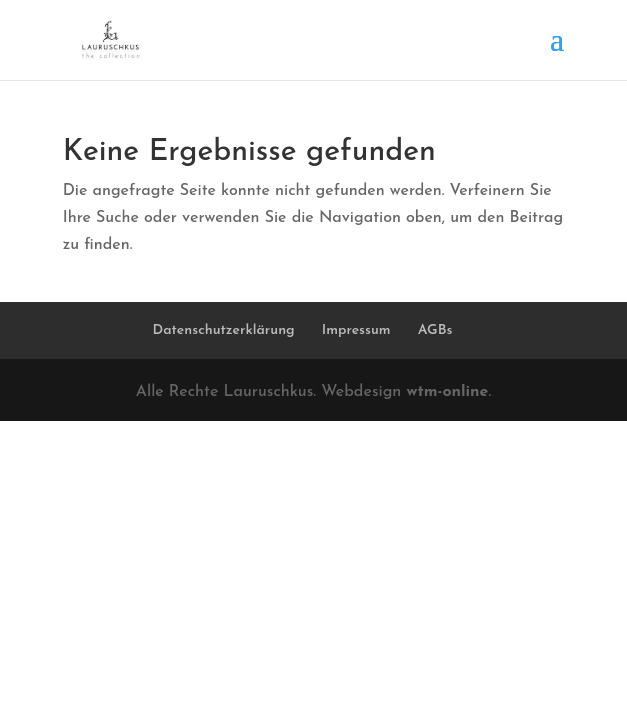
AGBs (435, 330)
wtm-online (447, 392)
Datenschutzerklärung (224, 330)
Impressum (356, 330)
